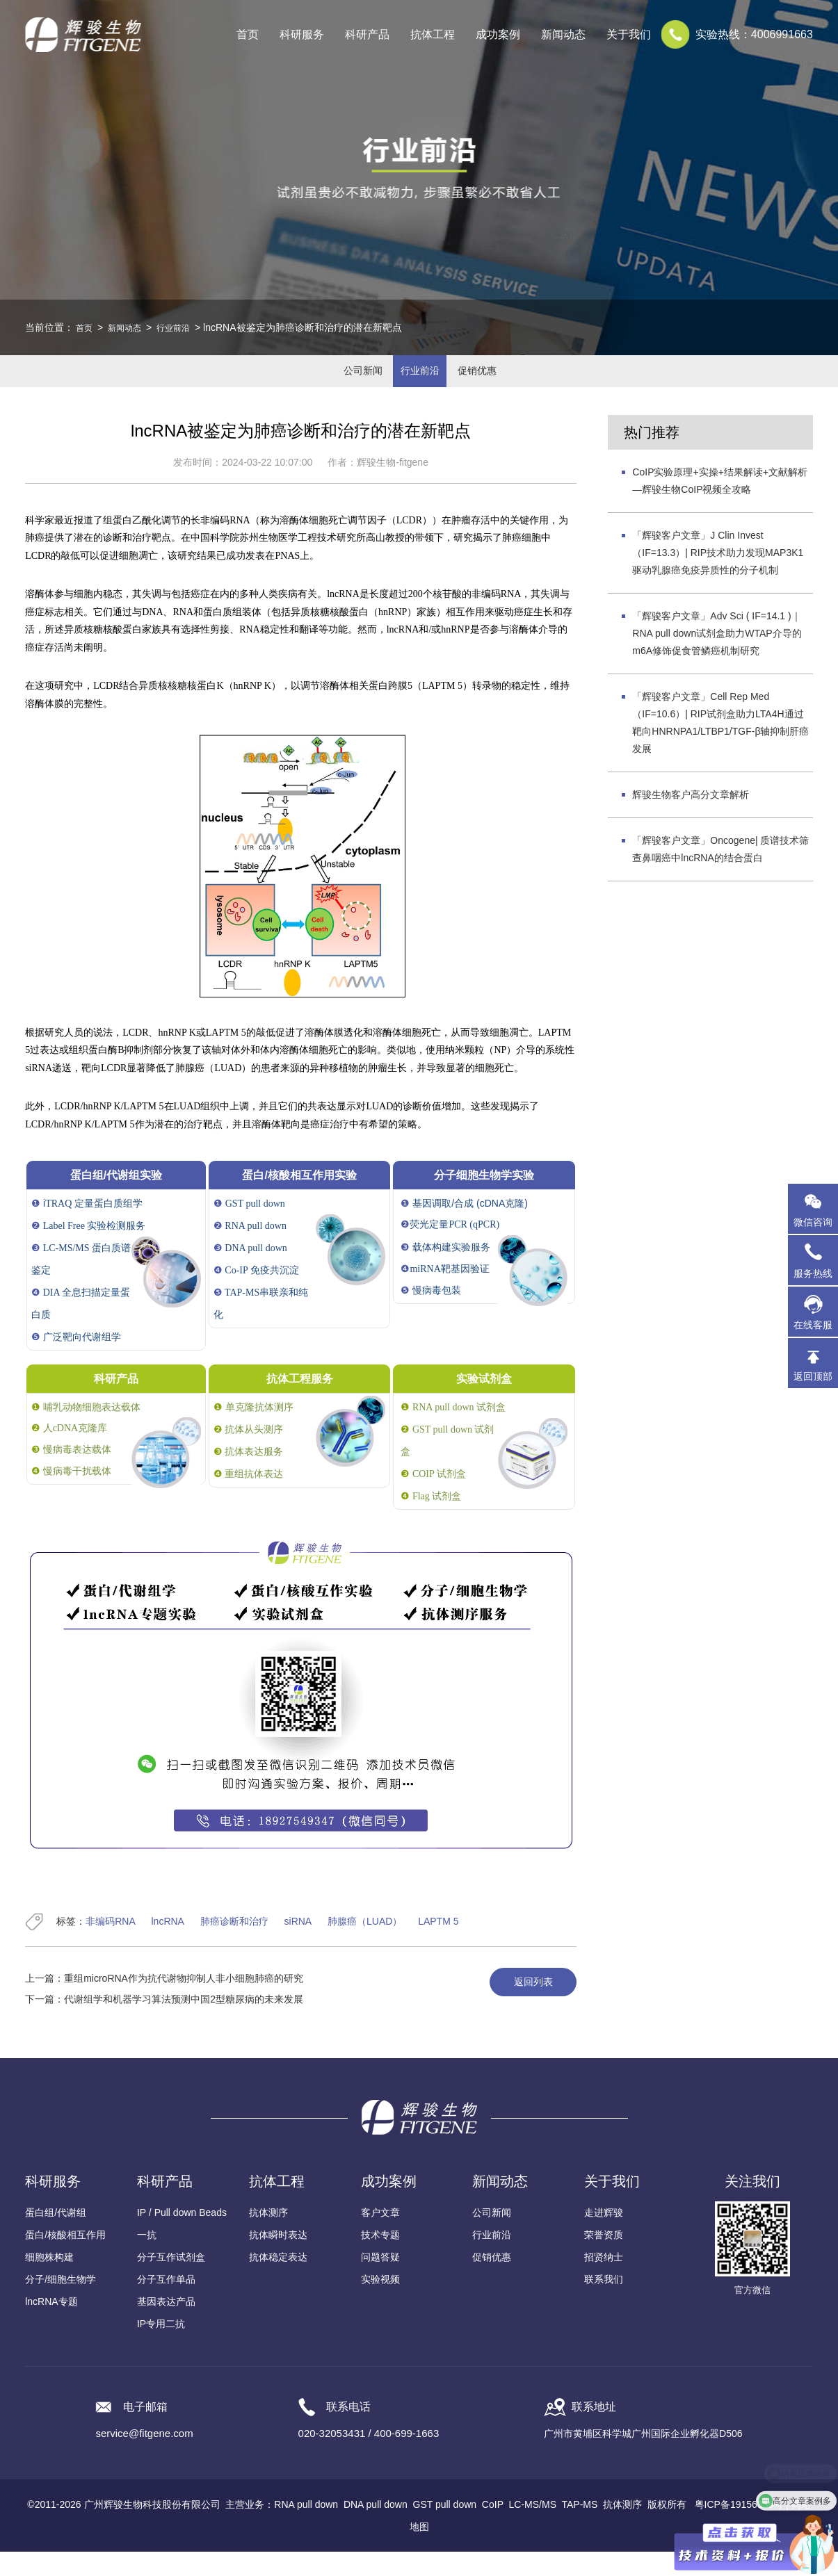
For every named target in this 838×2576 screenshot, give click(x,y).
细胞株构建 (49, 2281)
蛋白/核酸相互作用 (65, 2259)
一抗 (146, 2259)
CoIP (492, 2528)
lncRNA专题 (51, 2325)
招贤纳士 (603, 2281)
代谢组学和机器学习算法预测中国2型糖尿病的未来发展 (183, 2023)
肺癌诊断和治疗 (234, 1945)
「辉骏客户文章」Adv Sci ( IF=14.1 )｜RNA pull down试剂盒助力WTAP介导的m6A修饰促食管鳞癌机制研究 (716, 657)
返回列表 (522, 2007)
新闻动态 (130, 327)
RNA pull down (306, 2528)
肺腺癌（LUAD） (365, 1945)
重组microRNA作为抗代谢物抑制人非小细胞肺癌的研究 (183, 2002)
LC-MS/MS (532, 2528)
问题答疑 (380, 2281)
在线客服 (812, 1324)
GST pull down (445, 2528)
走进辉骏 (603, 2236)
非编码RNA (111, 1945)
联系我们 (603, 2303)
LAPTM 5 (438, 1945)
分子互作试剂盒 (171, 2281)
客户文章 (380, 2236)
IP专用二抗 (161, 2348)
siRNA (298, 1945)
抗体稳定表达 (278, 2281)
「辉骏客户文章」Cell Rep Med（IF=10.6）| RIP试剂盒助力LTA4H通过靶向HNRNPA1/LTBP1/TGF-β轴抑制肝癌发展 (720, 746)
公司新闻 (340, 383)
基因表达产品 (166, 2325)
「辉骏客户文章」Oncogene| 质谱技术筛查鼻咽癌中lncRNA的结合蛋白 (720, 872)
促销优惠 (498, 383)
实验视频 (380, 2303)
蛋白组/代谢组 (55, 2236)
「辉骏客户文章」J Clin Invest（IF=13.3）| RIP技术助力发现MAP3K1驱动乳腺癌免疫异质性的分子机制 (717, 576)
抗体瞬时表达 (278, 2259)
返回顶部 (812, 1376)
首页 (247, 34)
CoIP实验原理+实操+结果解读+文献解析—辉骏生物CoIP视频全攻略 (719, 504)
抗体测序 (268, 2236)
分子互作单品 (166, 2303)
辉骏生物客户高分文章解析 (690, 818)
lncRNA (168, 1945)
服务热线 (815, 1260)
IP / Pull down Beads (182, 2236)
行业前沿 (184, 327)
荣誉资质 (603, 2259)
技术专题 (380, 2259)
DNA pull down (376, 2528)
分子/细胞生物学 (60, 2303)
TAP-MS (580, 2528)
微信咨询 (812, 1222)
